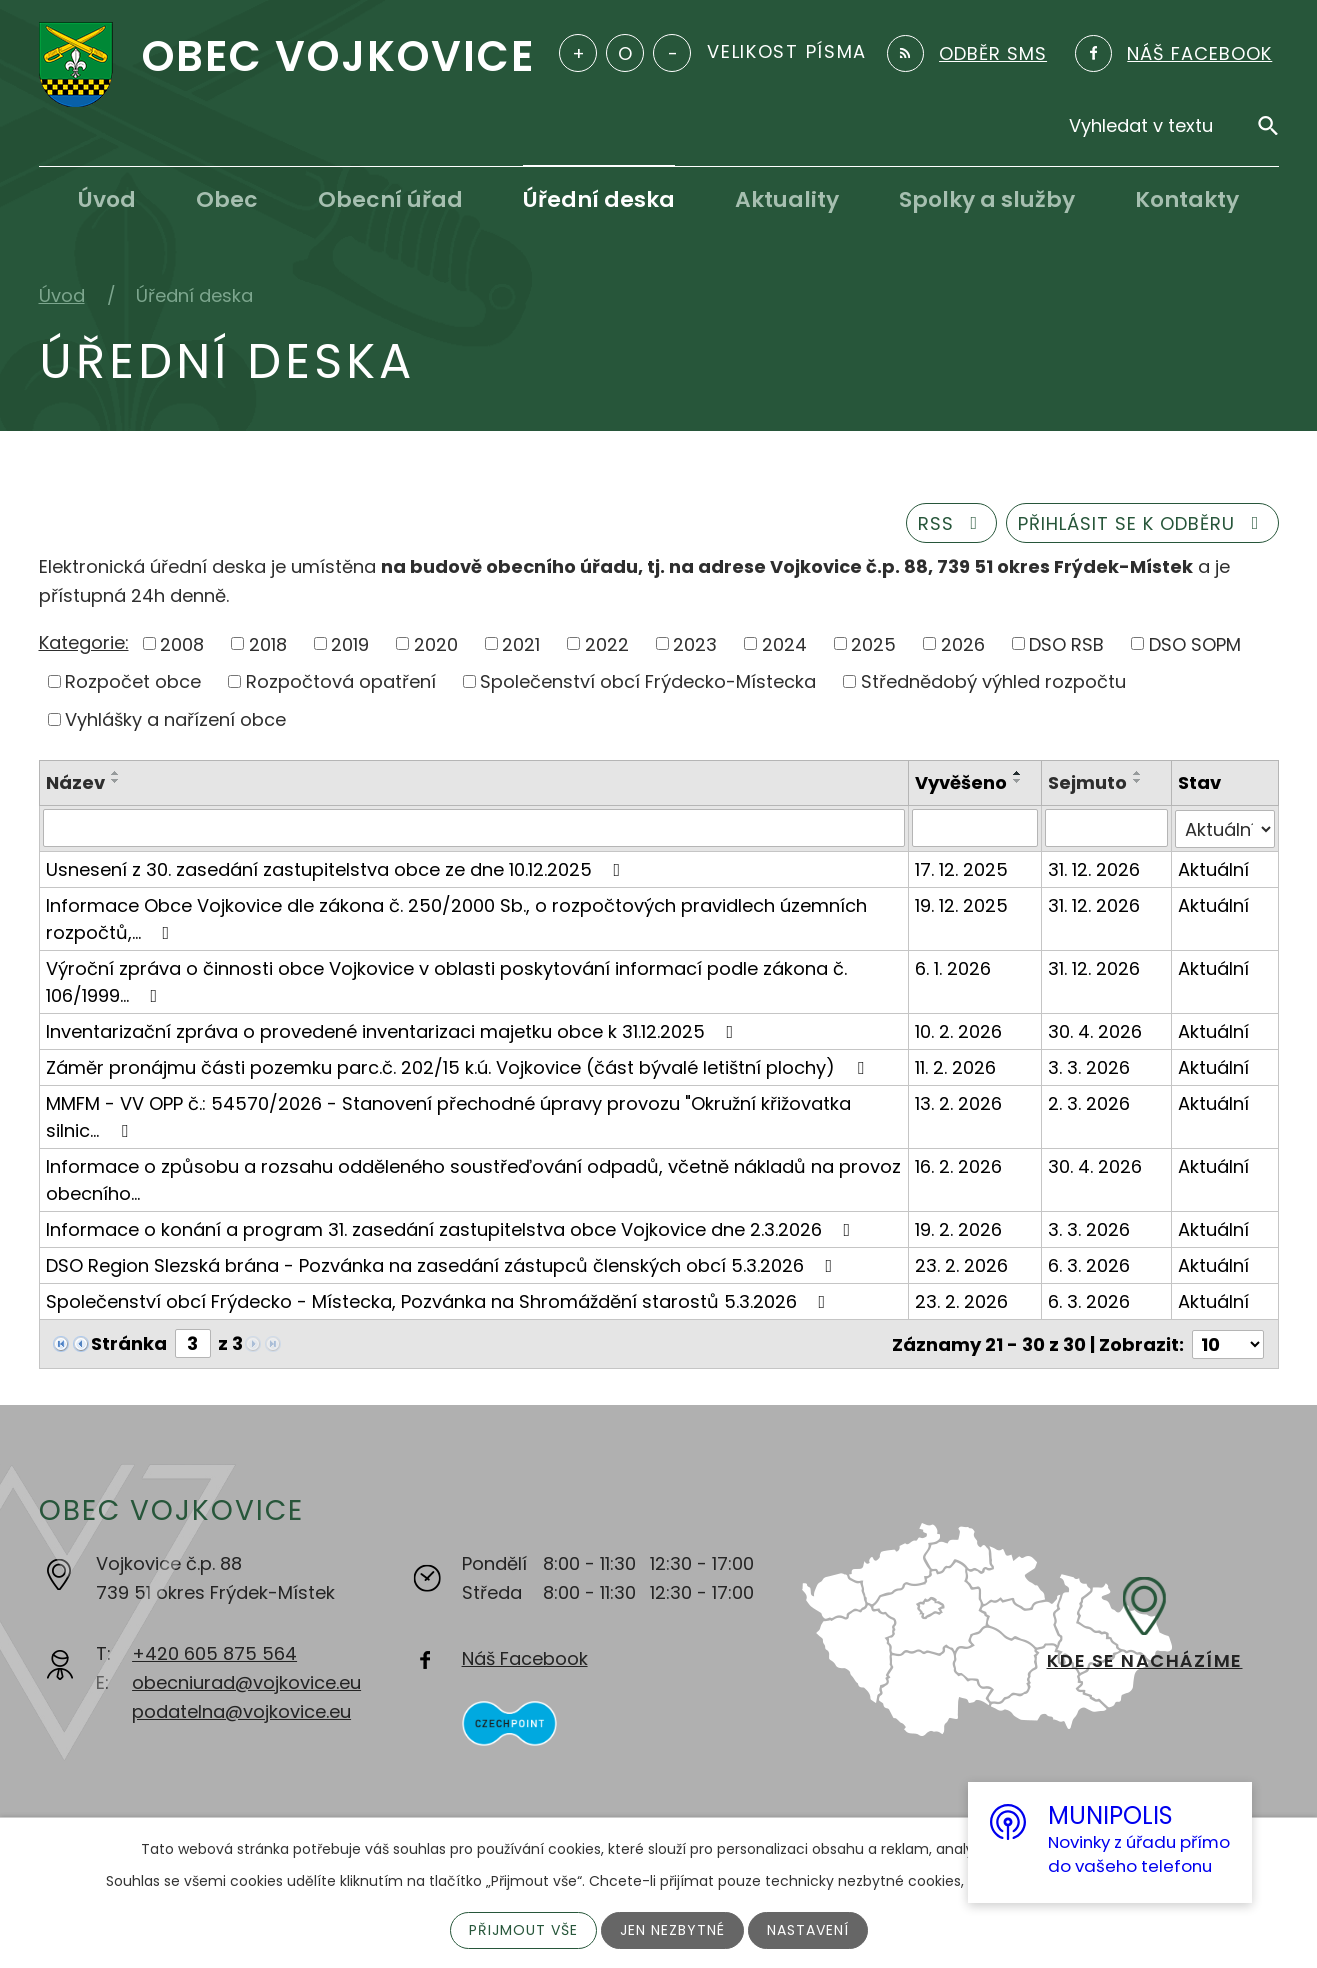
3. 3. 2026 (1089, 1066)
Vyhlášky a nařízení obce (175, 719)
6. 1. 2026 (954, 967)
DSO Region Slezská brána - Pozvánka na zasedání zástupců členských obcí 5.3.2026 (443, 1264)
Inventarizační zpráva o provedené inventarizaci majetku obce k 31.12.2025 (394, 1030)
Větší (578, 53)
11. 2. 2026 (956, 1066)
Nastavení (808, 1930)
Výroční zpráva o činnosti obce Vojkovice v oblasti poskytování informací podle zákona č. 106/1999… (446, 981)
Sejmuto (1087, 782)
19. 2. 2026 (959, 1228)
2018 (268, 643)
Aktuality (787, 199)
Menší (672, 53)
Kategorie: (84, 642)
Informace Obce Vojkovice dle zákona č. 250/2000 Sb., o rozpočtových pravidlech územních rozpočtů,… (456, 918)
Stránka (129, 1342)
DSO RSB (1066, 643)
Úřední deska (599, 199)
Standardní (625, 53)
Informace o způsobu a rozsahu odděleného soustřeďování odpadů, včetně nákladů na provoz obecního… (473, 1179)
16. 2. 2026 (959, 1165)
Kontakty (1187, 199)
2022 (607, 643)
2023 (695, 643)
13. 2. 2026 (959, 1102)
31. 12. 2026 (1094, 868)
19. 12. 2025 (962, 904)
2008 (182, 643)
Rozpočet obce (133, 681)
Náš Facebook (525, 1656)
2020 (436, 643)
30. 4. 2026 (1095, 1030)
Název (75, 782)
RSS (952, 523)
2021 (521, 643)
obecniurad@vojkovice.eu (246, 1680)
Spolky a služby (987, 199)
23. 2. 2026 (962, 1264)
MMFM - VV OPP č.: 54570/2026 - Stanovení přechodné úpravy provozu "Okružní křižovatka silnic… (448, 1116)
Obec (227, 199)
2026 (963, 643)
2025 (873, 643)
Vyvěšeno (962, 782)
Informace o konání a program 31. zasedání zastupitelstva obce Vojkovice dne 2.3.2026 (452, 1228)
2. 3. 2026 (1089, 1102)
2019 (350, 643)
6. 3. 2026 (1089, 1264)
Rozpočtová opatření (341, 681)
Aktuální (1214, 868)
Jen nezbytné (672, 1930)
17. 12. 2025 (962, 868)
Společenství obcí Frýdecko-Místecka (648, 681)
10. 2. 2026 (959, 1030)
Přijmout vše (523, 1930)
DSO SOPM (1195, 643)
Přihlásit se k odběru (1142, 523)
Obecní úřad (390, 199)
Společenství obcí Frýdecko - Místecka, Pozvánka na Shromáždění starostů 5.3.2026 (440, 1300)
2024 (784, 643)
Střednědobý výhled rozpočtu (993, 681)
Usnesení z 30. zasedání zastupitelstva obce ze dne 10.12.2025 (337, 868)
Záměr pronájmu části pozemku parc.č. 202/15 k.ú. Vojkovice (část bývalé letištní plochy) (459, 1066)
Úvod (107, 199)
